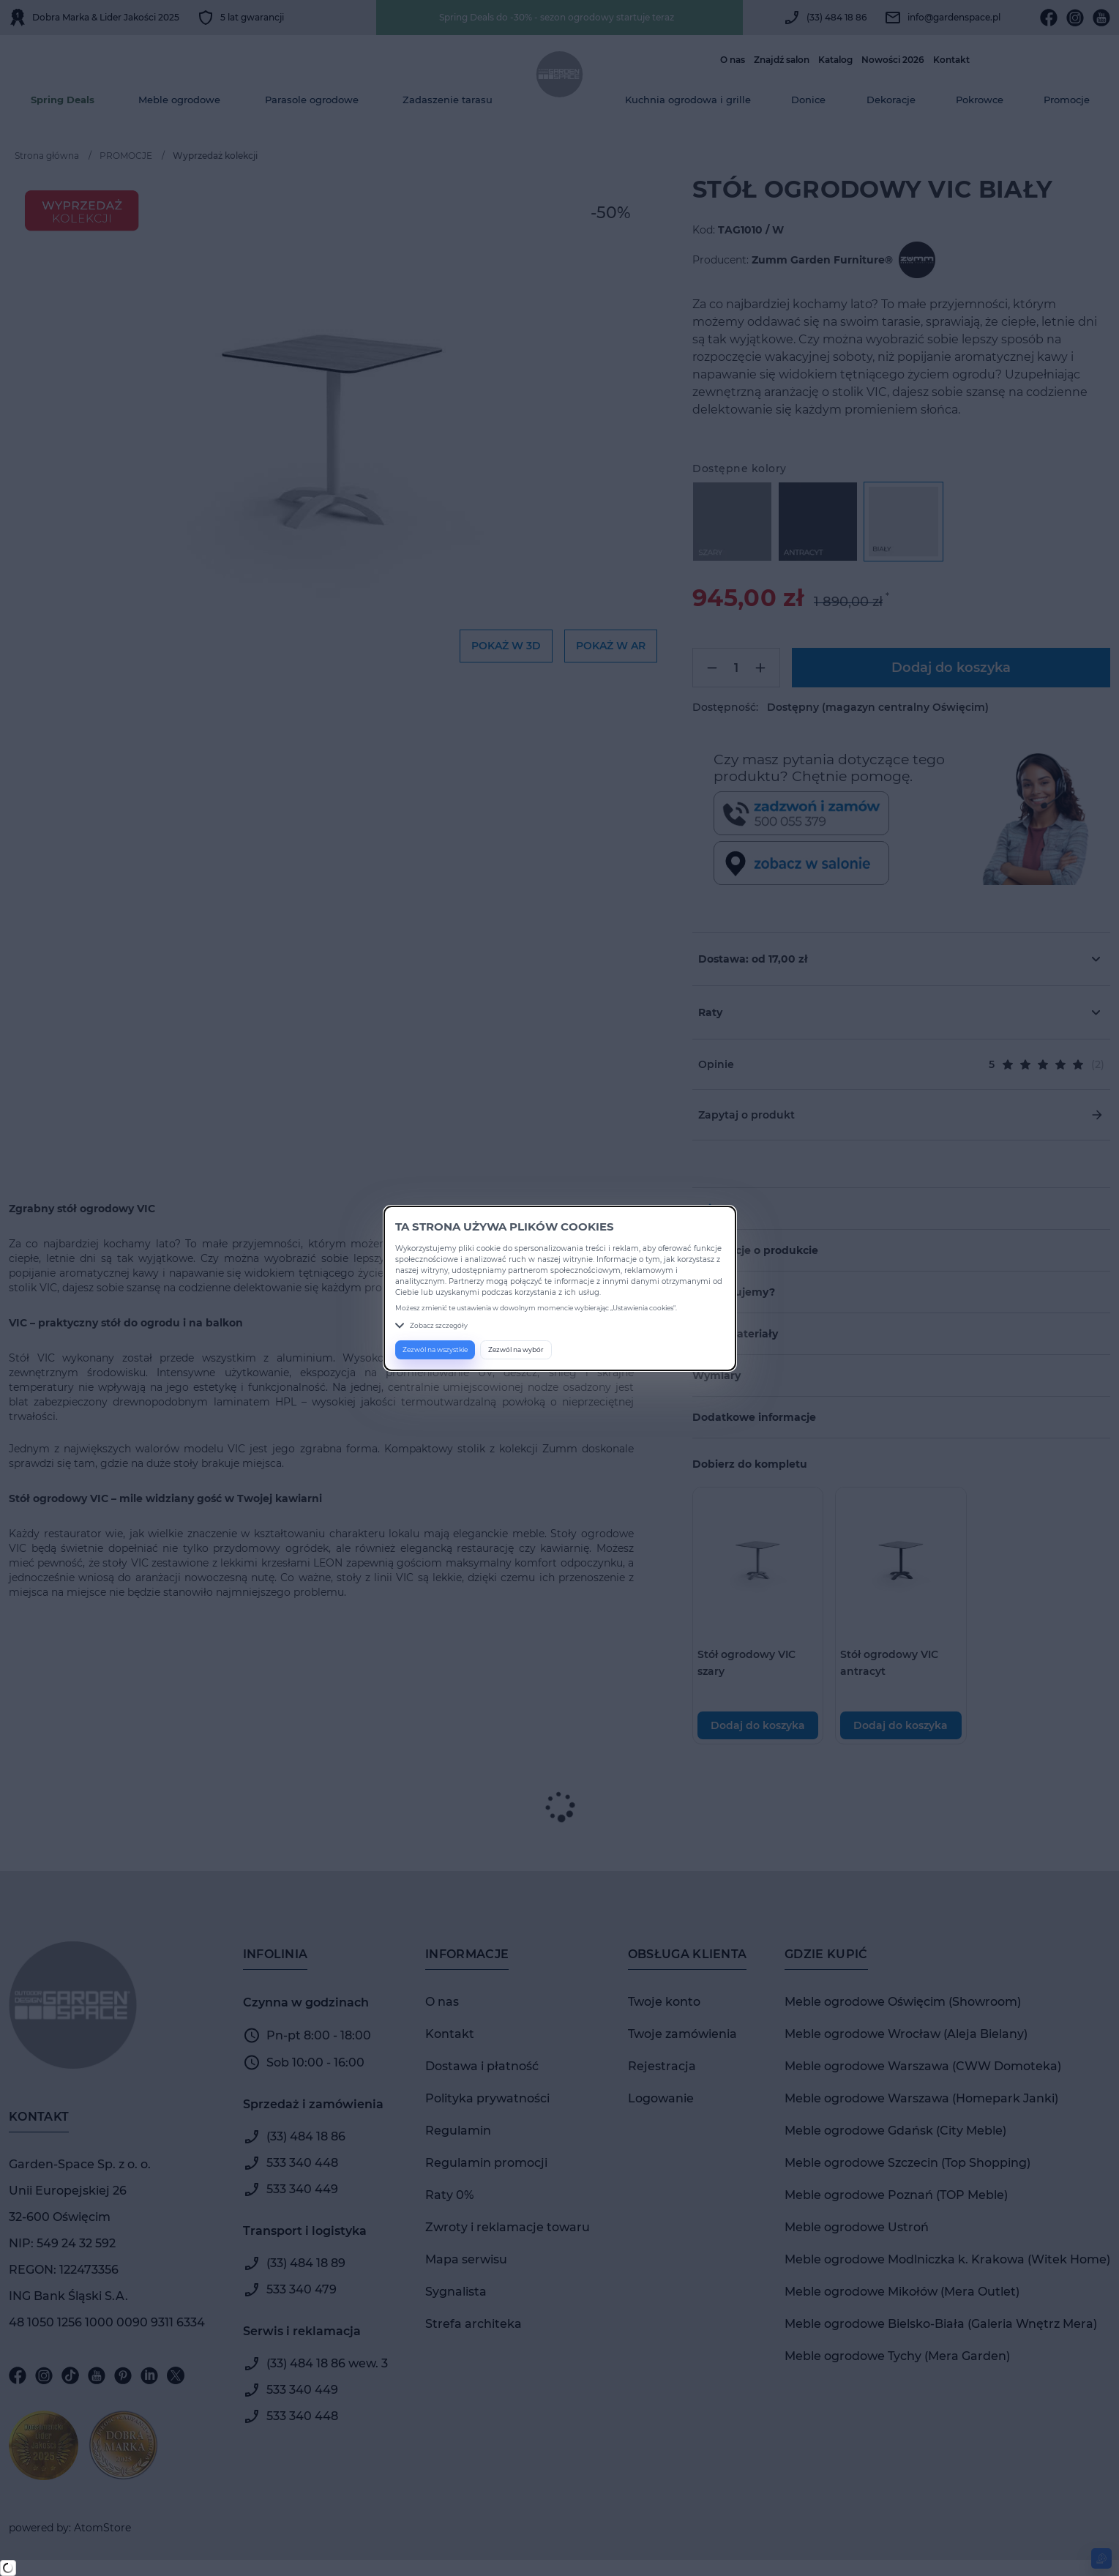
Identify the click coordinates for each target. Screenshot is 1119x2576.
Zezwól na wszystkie (435, 1349)
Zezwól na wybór (516, 1349)
